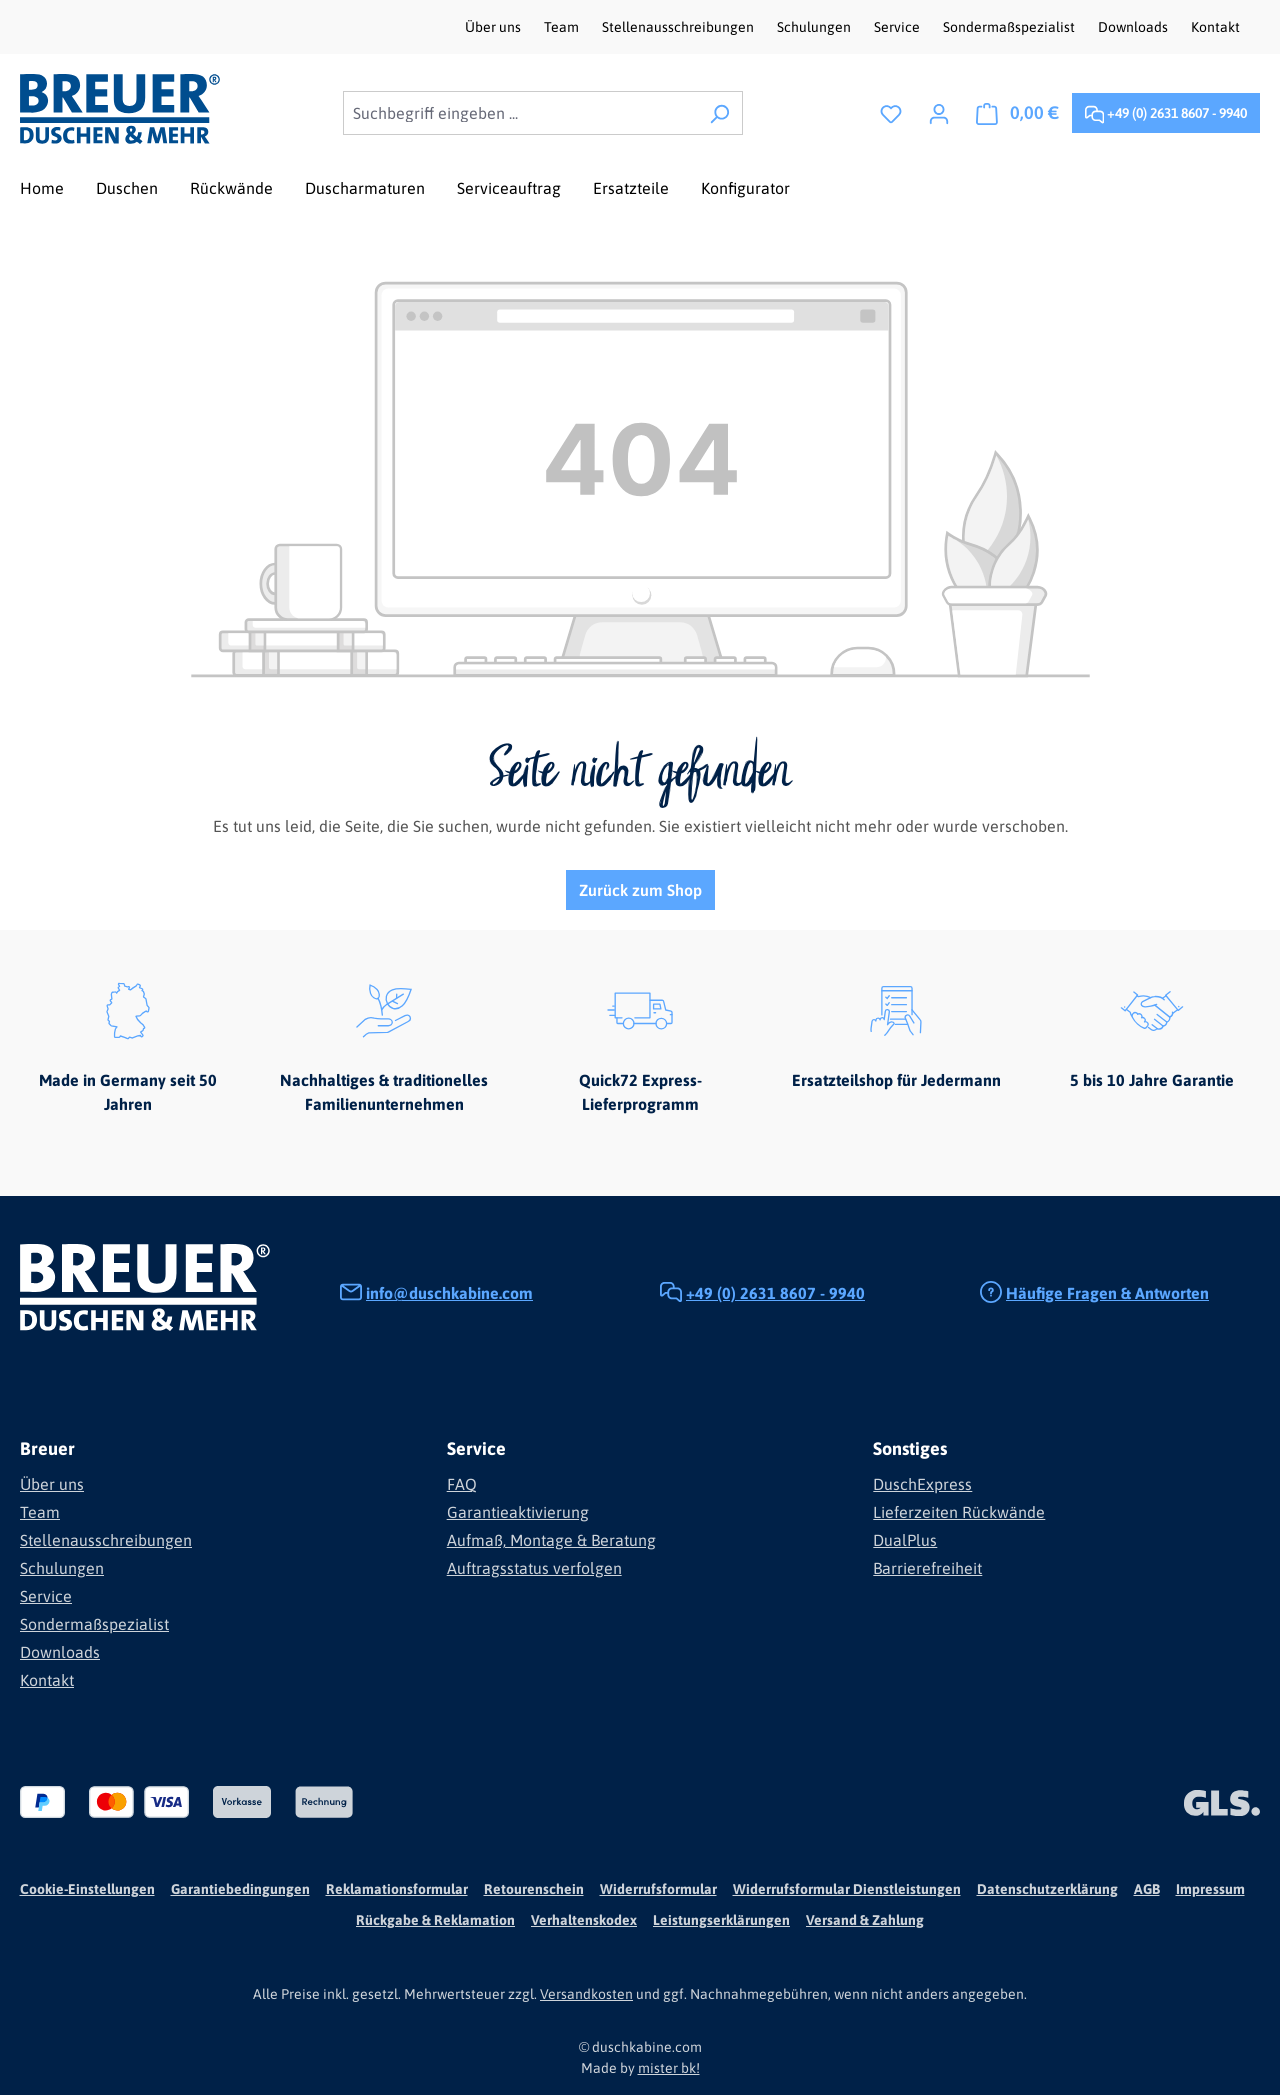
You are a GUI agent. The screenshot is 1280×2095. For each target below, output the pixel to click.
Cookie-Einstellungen (87, 1889)
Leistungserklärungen (721, 1920)
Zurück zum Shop (640, 890)
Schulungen (815, 27)
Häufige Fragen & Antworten (1107, 1293)
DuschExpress (922, 1484)
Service (898, 27)
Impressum (1210, 1889)
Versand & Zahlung (865, 1920)
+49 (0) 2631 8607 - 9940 (1166, 110)
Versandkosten (586, 1994)
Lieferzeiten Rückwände (959, 1512)
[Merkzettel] (891, 113)
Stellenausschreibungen (679, 27)
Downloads (1134, 27)
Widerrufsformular (658, 1889)
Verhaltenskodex (584, 1920)
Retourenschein (534, 1889)
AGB (1147, 1889)
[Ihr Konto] (939, 113)
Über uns (494, 27)
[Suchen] (719, 113)
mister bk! (669, 2068)
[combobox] (520, 113)
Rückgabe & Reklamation (435, 1920)
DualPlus (905, 1540)
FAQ (462, 1484)
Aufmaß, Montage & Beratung (551, 1540)
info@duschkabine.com (449, 1293)
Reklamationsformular (397, 1889)
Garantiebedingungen (240, 1889)
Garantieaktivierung (518, 1512)
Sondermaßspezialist (1010, 27)
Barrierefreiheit (927, 1568)
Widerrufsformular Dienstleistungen (847, 1889)
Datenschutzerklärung (1047, 1889)
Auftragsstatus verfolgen (534, 1568)
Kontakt (1215, 27)
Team (563, 27)
